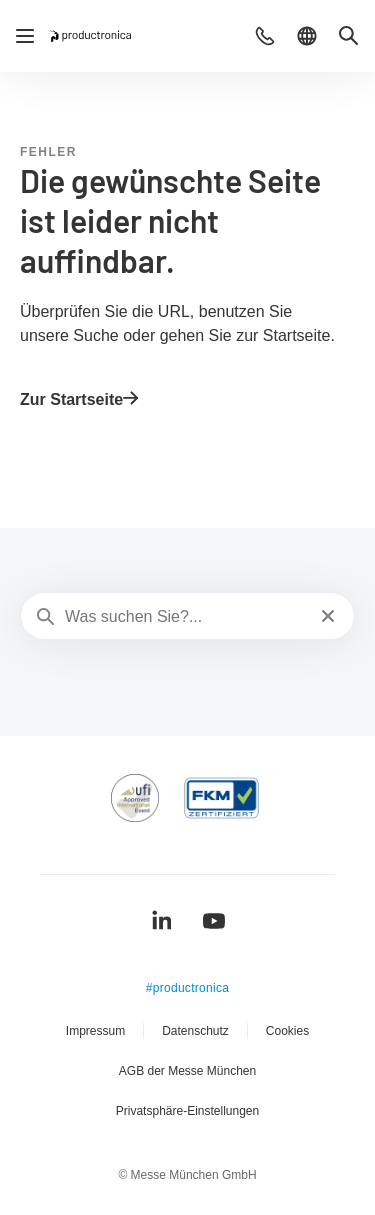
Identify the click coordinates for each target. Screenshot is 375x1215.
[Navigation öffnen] (25, 36)
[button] (265, 36)
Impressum (95, 1031)
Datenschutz (195, 1031)
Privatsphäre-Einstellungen (187, 1111)
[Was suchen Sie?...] (185, 617)
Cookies (287, 1031)
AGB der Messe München (187, 1071)
